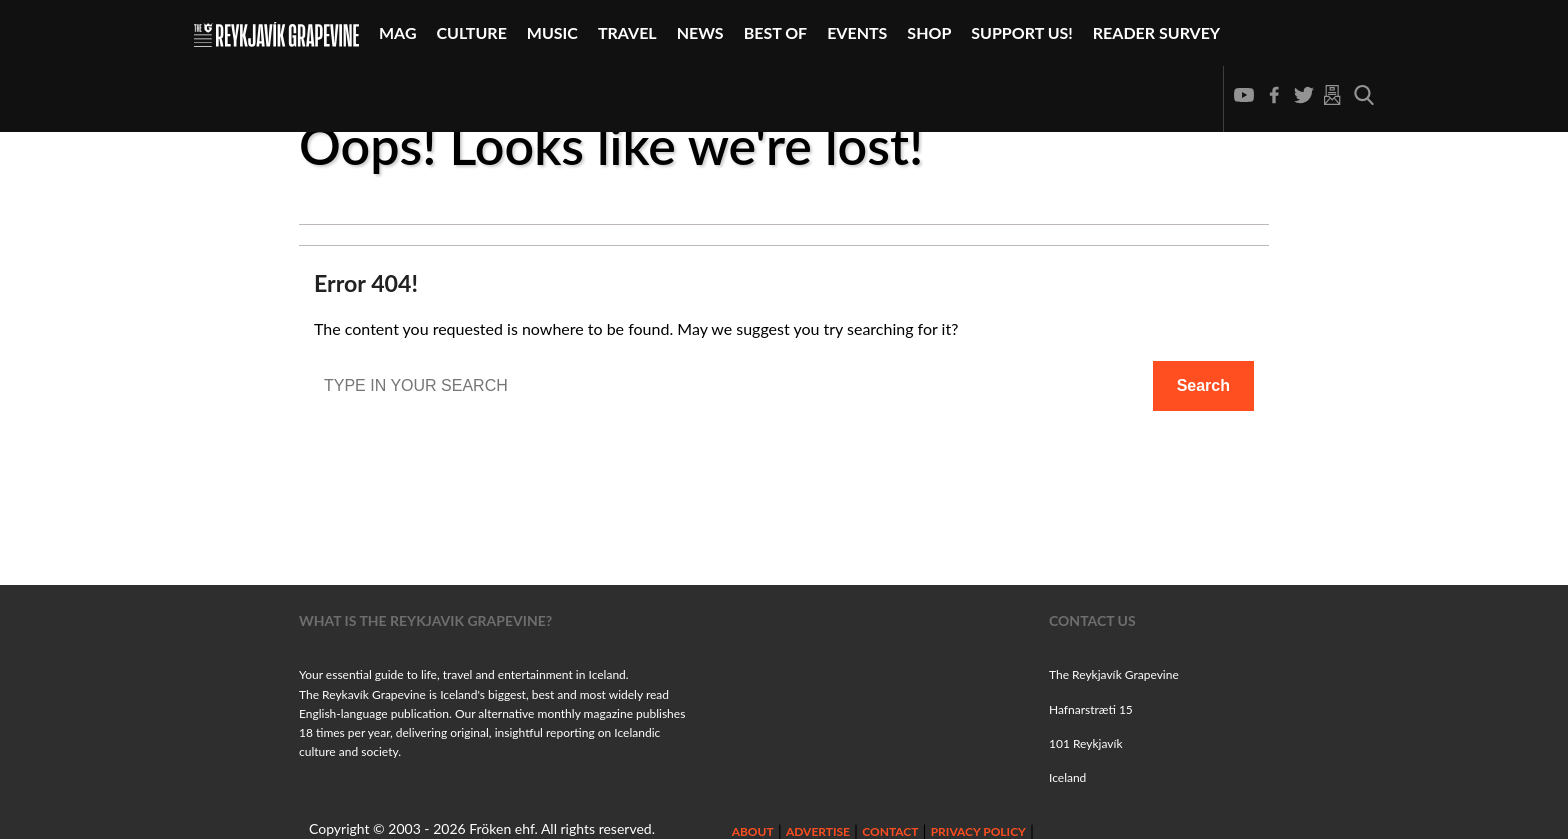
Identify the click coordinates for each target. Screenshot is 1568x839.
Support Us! (1022, 32)
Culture (472, 32)
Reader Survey (1156, 32)
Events (857, 32)
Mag (398, 32)
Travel (627, 32)
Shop (929, 32)
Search (1203, 385)
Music (552, 32)
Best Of (776, 32)
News (700, 32)
